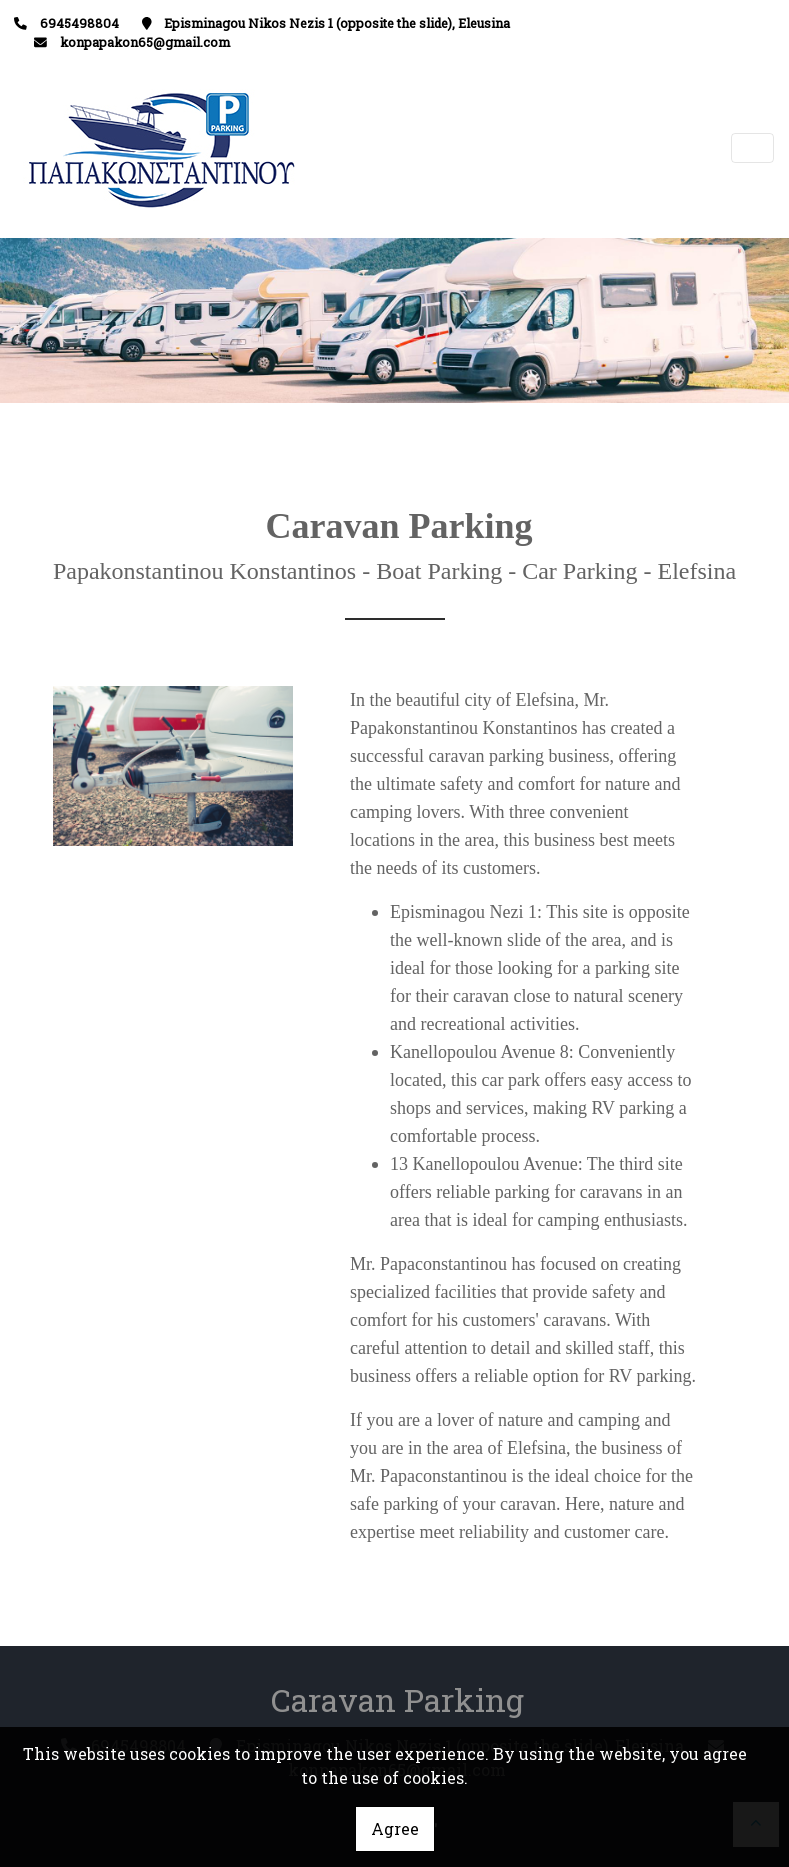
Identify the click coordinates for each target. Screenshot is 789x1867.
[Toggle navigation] (753, 148)
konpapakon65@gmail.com (145, 42)
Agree (395, 1828)
